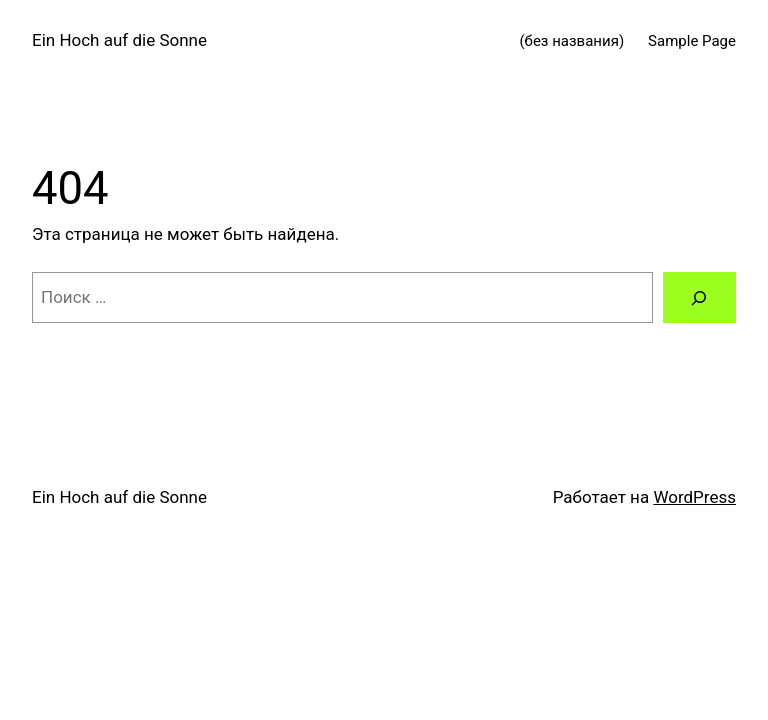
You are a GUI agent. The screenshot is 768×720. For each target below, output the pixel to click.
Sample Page (692, 41)
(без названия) (571, 41)
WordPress (694, 497)
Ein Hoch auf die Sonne (119, 40)
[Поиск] (699, 297)
